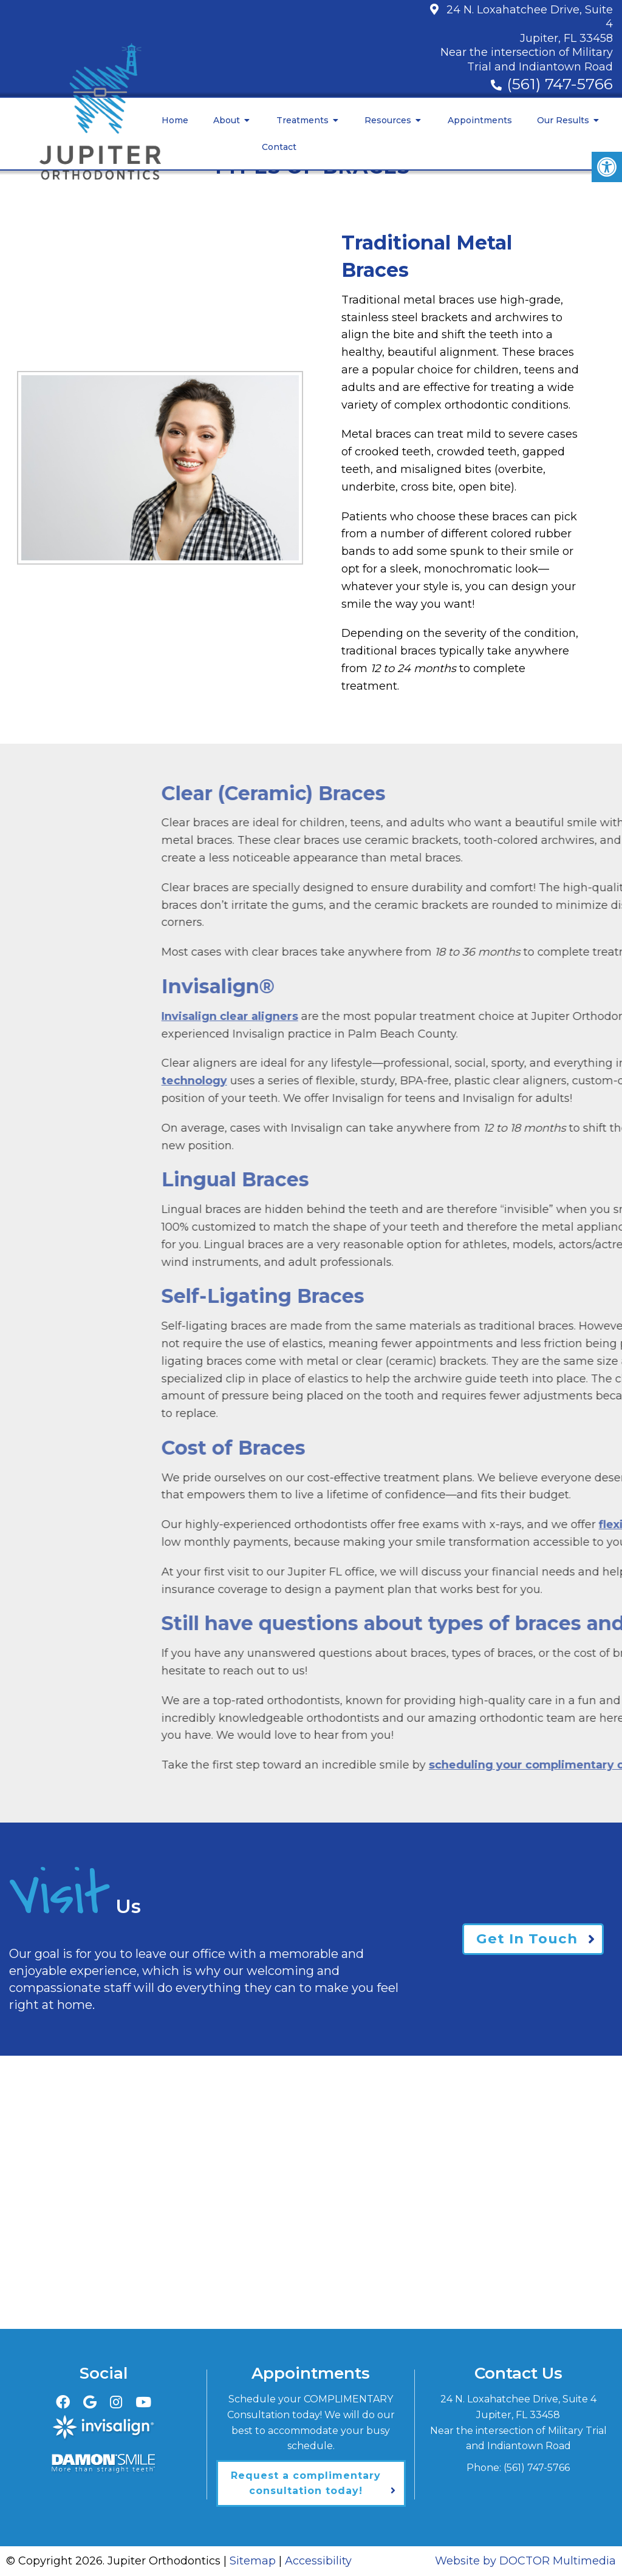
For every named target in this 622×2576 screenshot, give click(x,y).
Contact (279, 146)
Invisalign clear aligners (412, 1016)
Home (175, 120)
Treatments (302, 120)
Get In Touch (526, 1939)
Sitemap (253, 2561)
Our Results (563, 120)
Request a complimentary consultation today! (306, 2483)
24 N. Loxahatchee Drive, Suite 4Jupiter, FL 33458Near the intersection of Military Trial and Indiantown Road (526, 38)
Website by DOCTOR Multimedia (525, 2561)
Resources (387, 120)
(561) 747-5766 (560, 84)
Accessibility (318, 2561)
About (226, 120)
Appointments (480, 120)
